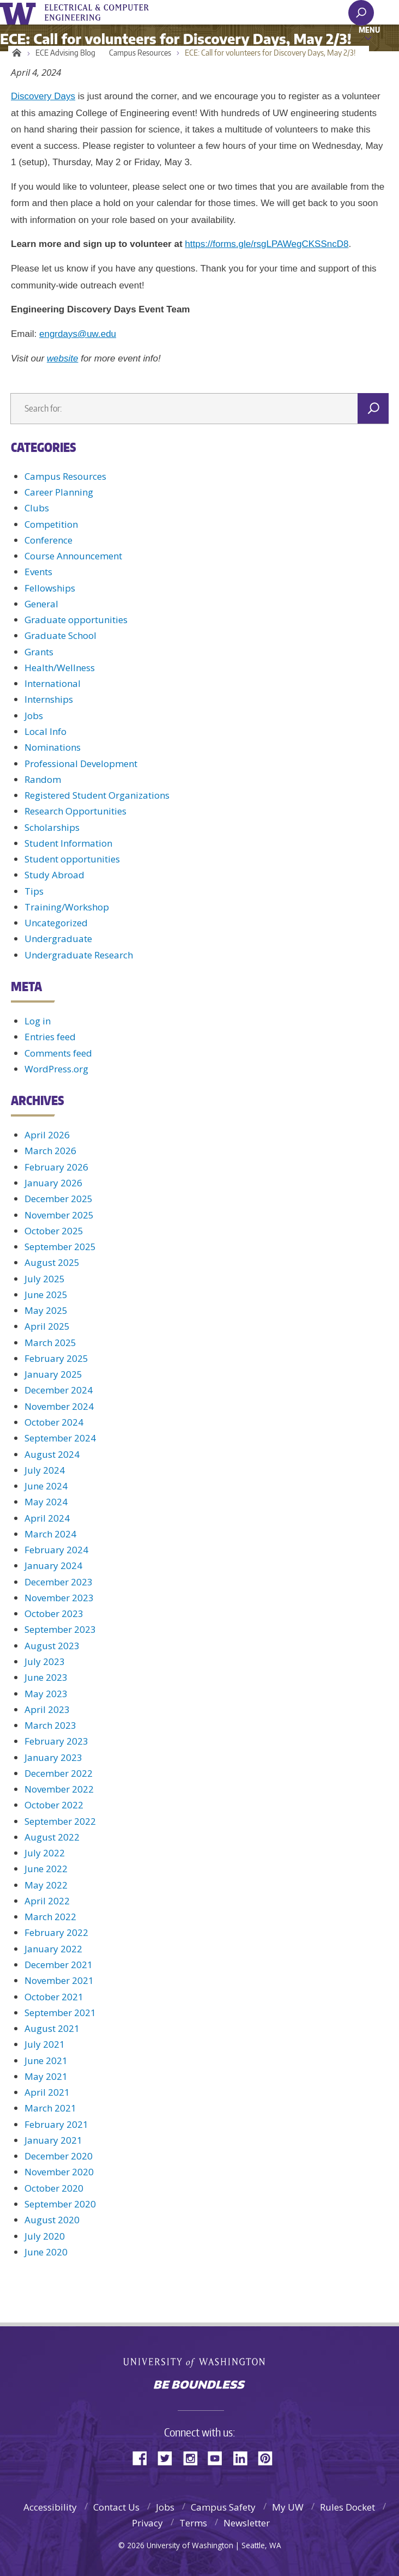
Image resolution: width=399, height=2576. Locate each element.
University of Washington (20, 12)
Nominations (53, 747)
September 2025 (60, 1246)
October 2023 (54, 1613)
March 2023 (50, 1725)
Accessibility (50, 2507)
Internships (49, 699)
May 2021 (46, 2076)
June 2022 (46, 1868)
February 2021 (56, 2124)
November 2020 (59, 2171)
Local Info (45, 731)
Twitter (169, 2457)
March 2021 (50, 2108)
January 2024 (53, 1565)
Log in (38, 1021)
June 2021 (46, 2060)
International (53, 683)
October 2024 (54, 1422)
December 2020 (59, 2156)
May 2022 (46, 1885)
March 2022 (50, 1916)
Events (38, 571)
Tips (34, 891)
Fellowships (50, 588)
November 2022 (59, 1789)
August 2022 (52, 1837)
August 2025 (52, 1262)
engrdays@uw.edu (77, 334)
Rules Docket (347, 2507)
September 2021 (60, 2012)
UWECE (104, 12)
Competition (51, 524)
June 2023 (46, 1677)
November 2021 (59, 1980)
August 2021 (52, 2028)
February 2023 (56, 1741)
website (62, 358)
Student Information (68, 843)
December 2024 (59, 1390)
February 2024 (56, 1549)
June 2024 (46, 1486)
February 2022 (56, 1932)
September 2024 (60, 1438)
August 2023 (52, 1645)
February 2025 (56, 1358)
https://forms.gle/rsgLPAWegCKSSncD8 (266, 244)
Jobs (34, 715)
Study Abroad (54, 874)
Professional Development (81, 763)
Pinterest (269, 2457)
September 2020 (60, 2204)
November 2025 (59, 1215)
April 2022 (47, 1901)
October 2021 (54, 1996)
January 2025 (53, 1374)
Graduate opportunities (76, 619)
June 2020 (46, 2252)
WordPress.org (56, 1069)
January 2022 (53, 1948)
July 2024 (45, 1470)
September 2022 (60, 1821)
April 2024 (47, 1518)
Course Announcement (73, 556)
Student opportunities (72, 859)
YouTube (219, 2457)
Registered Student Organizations (97, 795)
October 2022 (54, 1805)
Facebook (143, 2457)
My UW (288, 2507)
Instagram (194, 2457)
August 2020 (52, 2219)
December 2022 (59, 1773)
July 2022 (45, 1853)
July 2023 (45, 1661)
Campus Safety (223, 2507)
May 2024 (46, 1501)
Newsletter (246, 2523)
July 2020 (45, 2236)
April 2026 (47, 1135)
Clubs (37, 508)
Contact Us (116, 2507)
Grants (39, 651)
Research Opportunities (75, 811)
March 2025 (50, 1342)
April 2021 (47, 2092)
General (41, 604)
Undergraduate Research (79, 955)
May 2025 (46, 1310)
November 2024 (59, 1406)
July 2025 (45, 1278)
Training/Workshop (67, 907)
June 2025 (46, 1294)
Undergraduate (58, 938)
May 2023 (46, 1693)
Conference (48, 540)
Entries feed (50, 1036)
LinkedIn (244, 2457)
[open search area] (361, 13)
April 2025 (47, 1326)
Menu (369, 29)
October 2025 (54, 1230)
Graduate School (60, 635)
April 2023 (47, 1709)
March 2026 (50, 1150)
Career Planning (59, 492)
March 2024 (50, 1534)
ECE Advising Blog (65, 52)
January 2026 (53, 1183)
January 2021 (53, 2140)
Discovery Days (43, 96)
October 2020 (54, 2188)
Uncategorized (56, 922)
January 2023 (53, 1757)
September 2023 (60, 1629)
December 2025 (59, 1198)
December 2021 (59, 1964)
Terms (193, 2523)
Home (15, 53)
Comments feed (58, 1053)
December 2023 (59, 1582)
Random (43, 779)
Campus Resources (140, 52)
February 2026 (56, 1167)
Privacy (147, 2523)
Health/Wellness (60, 667)
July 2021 (45, 2044)
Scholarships (52, 827)
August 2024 (52, 1454)
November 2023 (59, 1597)
